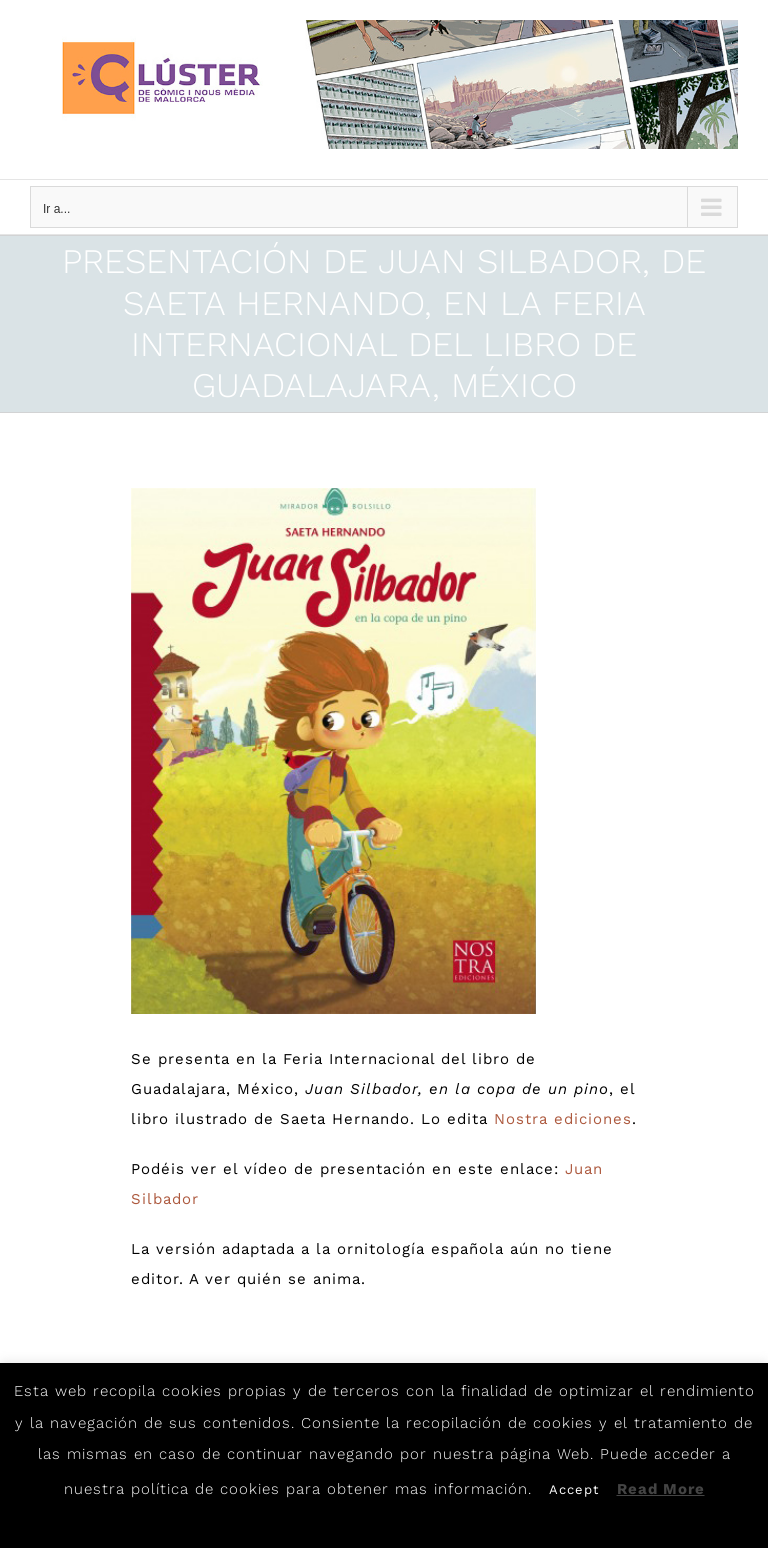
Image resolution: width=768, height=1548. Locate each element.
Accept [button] (574, 1489)
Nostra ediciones (563, 1119)
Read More (661, 1489)
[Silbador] (334, 751)
